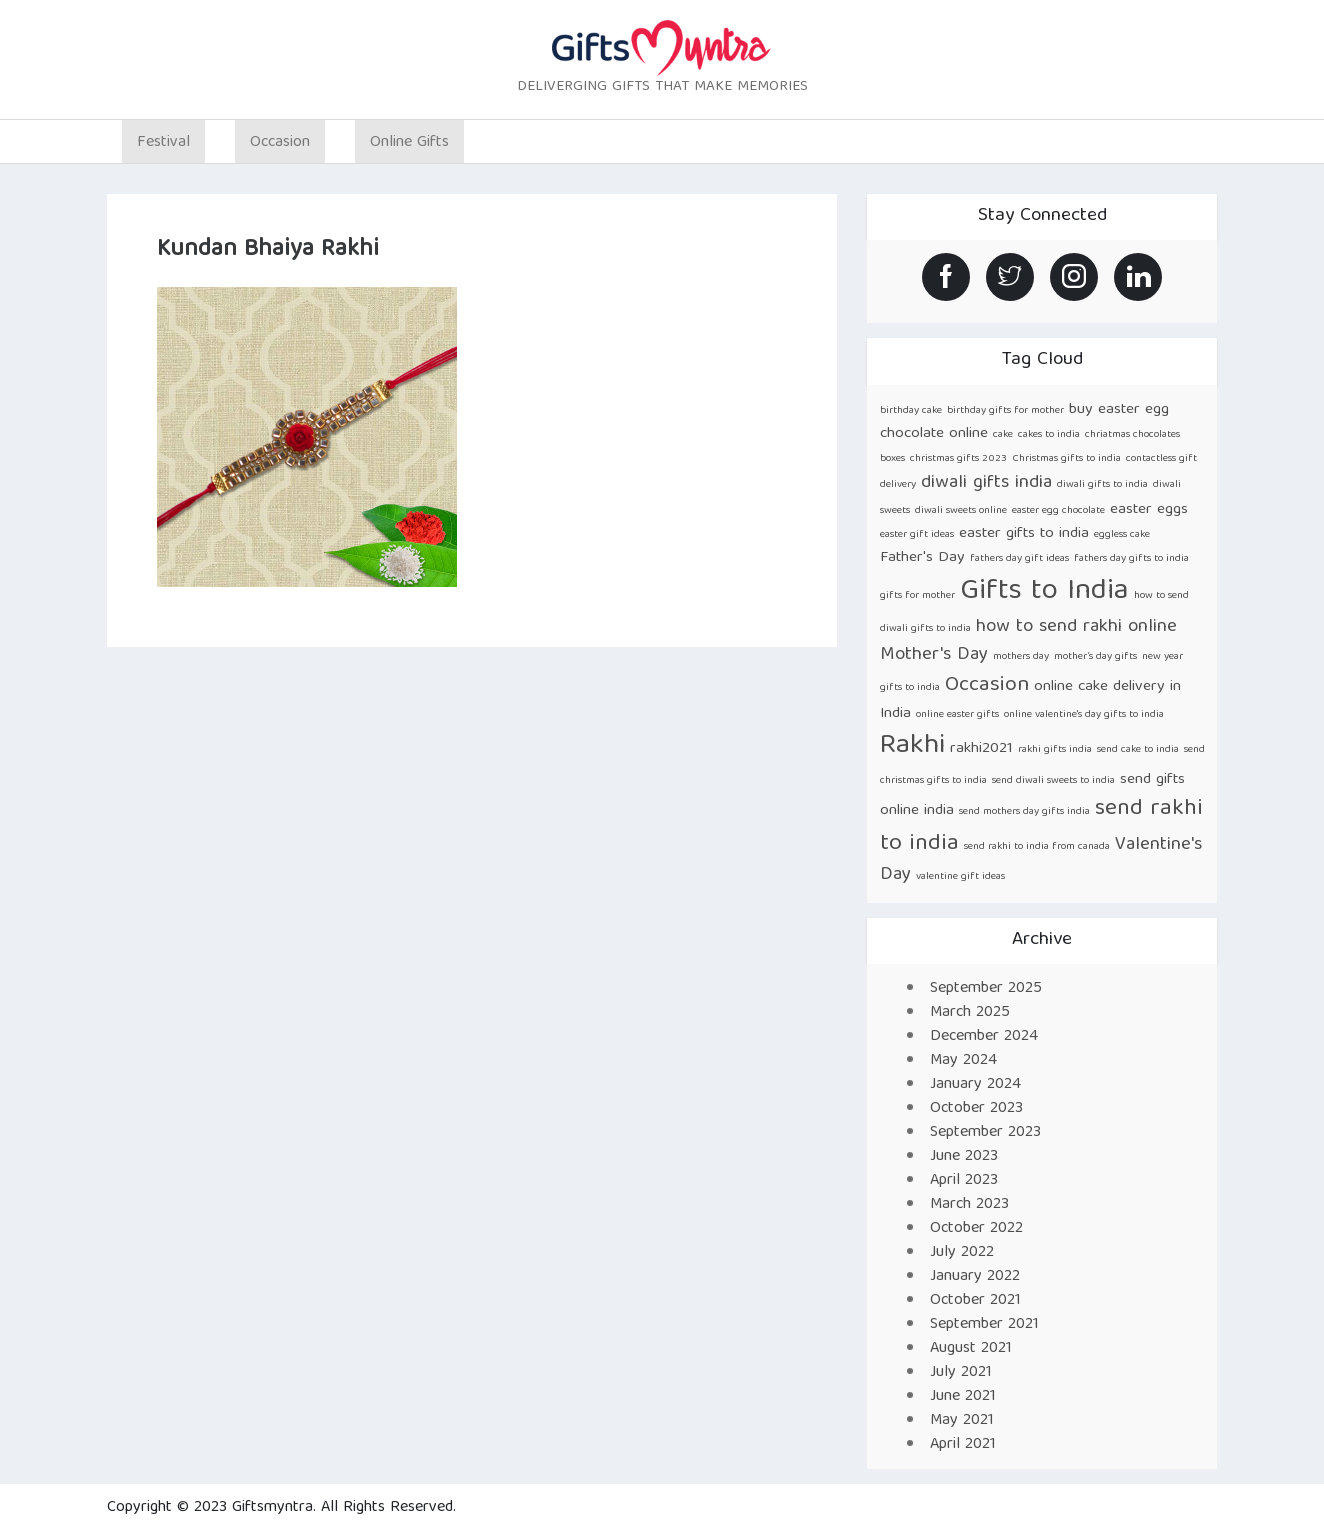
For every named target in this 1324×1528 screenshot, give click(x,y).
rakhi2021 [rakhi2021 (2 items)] (981, 748)
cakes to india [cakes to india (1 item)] (1049, 435)
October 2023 (976, 1109)
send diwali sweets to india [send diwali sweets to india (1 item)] (1053, 781)
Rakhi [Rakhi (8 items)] (912, 746)
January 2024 (975, 1085)
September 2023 (985, 1133)
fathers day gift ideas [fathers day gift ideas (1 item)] (1019, 559)
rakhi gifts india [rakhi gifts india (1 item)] (1055, 750)
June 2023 (964, 1157)
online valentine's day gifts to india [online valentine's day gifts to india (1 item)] (1084, 715)
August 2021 (971, 1349)
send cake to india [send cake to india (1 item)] (1138, 750)
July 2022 (962, 1253)
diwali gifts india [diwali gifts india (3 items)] (986, 483)
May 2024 (963, 1061)
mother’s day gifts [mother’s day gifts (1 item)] (1095, 657)
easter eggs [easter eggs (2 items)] (1149, 509)
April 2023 (964, 1181)
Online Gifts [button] (409, 143)
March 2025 (970, 1013)
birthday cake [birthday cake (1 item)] (911, 411)
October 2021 (975, 1301)
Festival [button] (163, 143)
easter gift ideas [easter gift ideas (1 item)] (917, 535)
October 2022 (976, 1229)
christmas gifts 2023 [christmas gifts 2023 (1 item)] (958, 459)
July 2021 (961, 1373)
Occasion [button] (280, 143)
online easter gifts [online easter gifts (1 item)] (957, 715)
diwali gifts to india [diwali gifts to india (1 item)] (1102, 485)
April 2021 (963, 1445)
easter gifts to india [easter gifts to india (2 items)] (1024, 533)
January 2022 (975, 1277)
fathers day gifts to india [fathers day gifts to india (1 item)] (1131, 559)
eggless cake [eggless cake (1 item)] (1122, 535)
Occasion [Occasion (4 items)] (987, 685)
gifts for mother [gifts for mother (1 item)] (917, 596)
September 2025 (986, 989)
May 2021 (962, 1421)
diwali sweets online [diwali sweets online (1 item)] (961, 511)
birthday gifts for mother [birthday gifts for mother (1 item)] (1005, 411)
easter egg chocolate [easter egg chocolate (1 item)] (1058, 511)
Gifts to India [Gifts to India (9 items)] (1044, 592)
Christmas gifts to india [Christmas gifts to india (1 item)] (1066, 459)
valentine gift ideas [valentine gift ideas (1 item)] (960, 877)
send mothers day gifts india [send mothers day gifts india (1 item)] (1024, 812)
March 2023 (969, 1205)
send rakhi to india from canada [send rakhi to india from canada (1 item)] (1037, 847)
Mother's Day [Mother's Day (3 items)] (934, 655)
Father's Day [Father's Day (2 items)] (922, 557)
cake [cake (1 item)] (1003, 435)
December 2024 (984, 1037)
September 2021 (984, 1325)
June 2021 (963, 1397)
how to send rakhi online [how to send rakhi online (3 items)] (1076, 627)
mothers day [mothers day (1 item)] (1021, 657)
